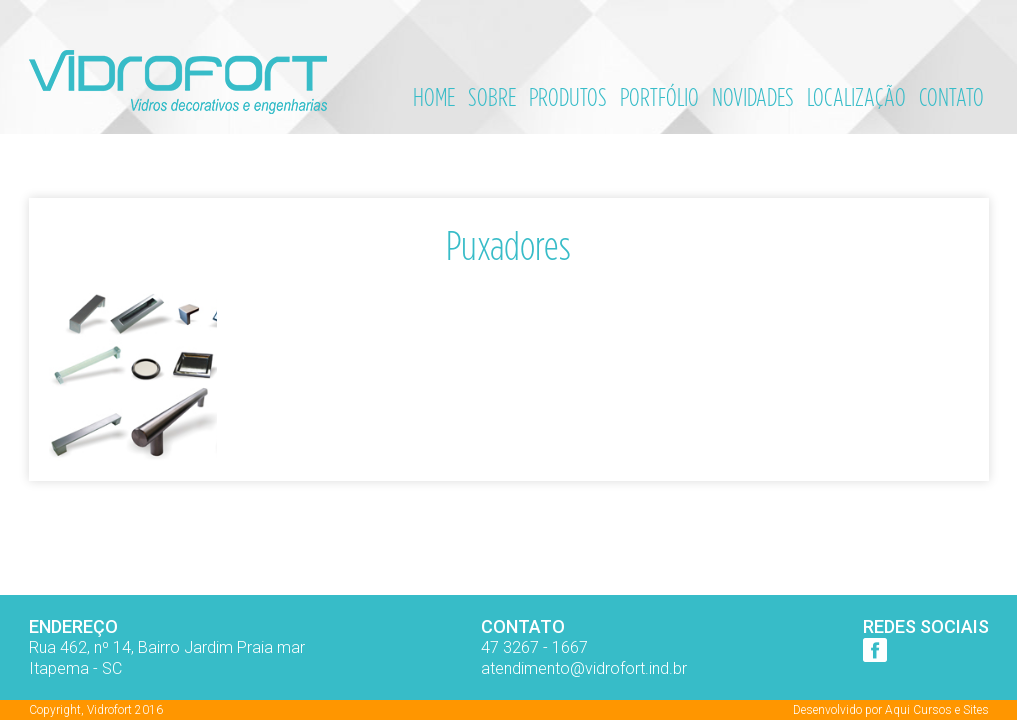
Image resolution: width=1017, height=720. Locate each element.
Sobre (492, 97)
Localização (856, 97)
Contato (951, 97)
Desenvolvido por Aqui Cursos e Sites (891, 710)
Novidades (753, 97)
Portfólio (659, 97)
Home (434, 97)
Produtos (568, 97)
